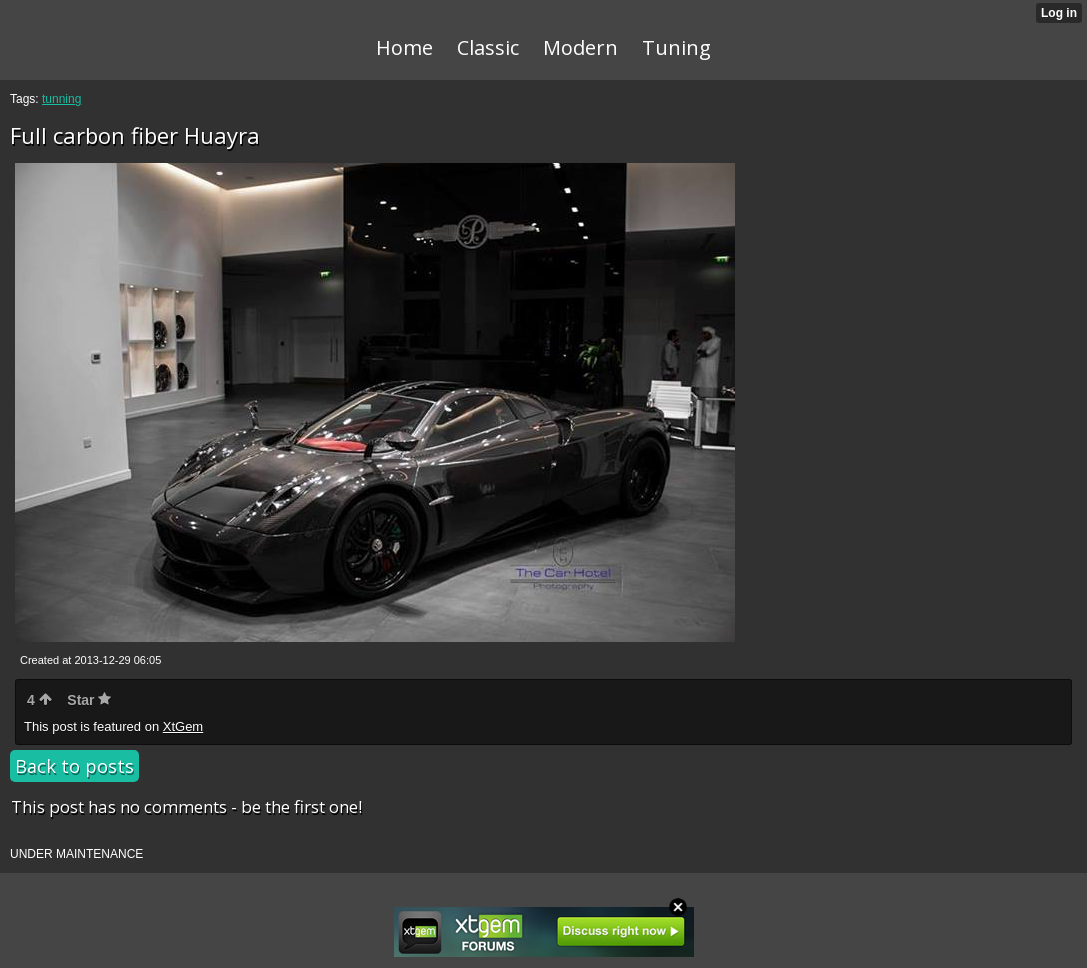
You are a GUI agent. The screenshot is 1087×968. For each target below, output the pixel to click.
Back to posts (74, 766)
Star (89, 700)
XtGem (183, 726)
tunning (61, 99)
